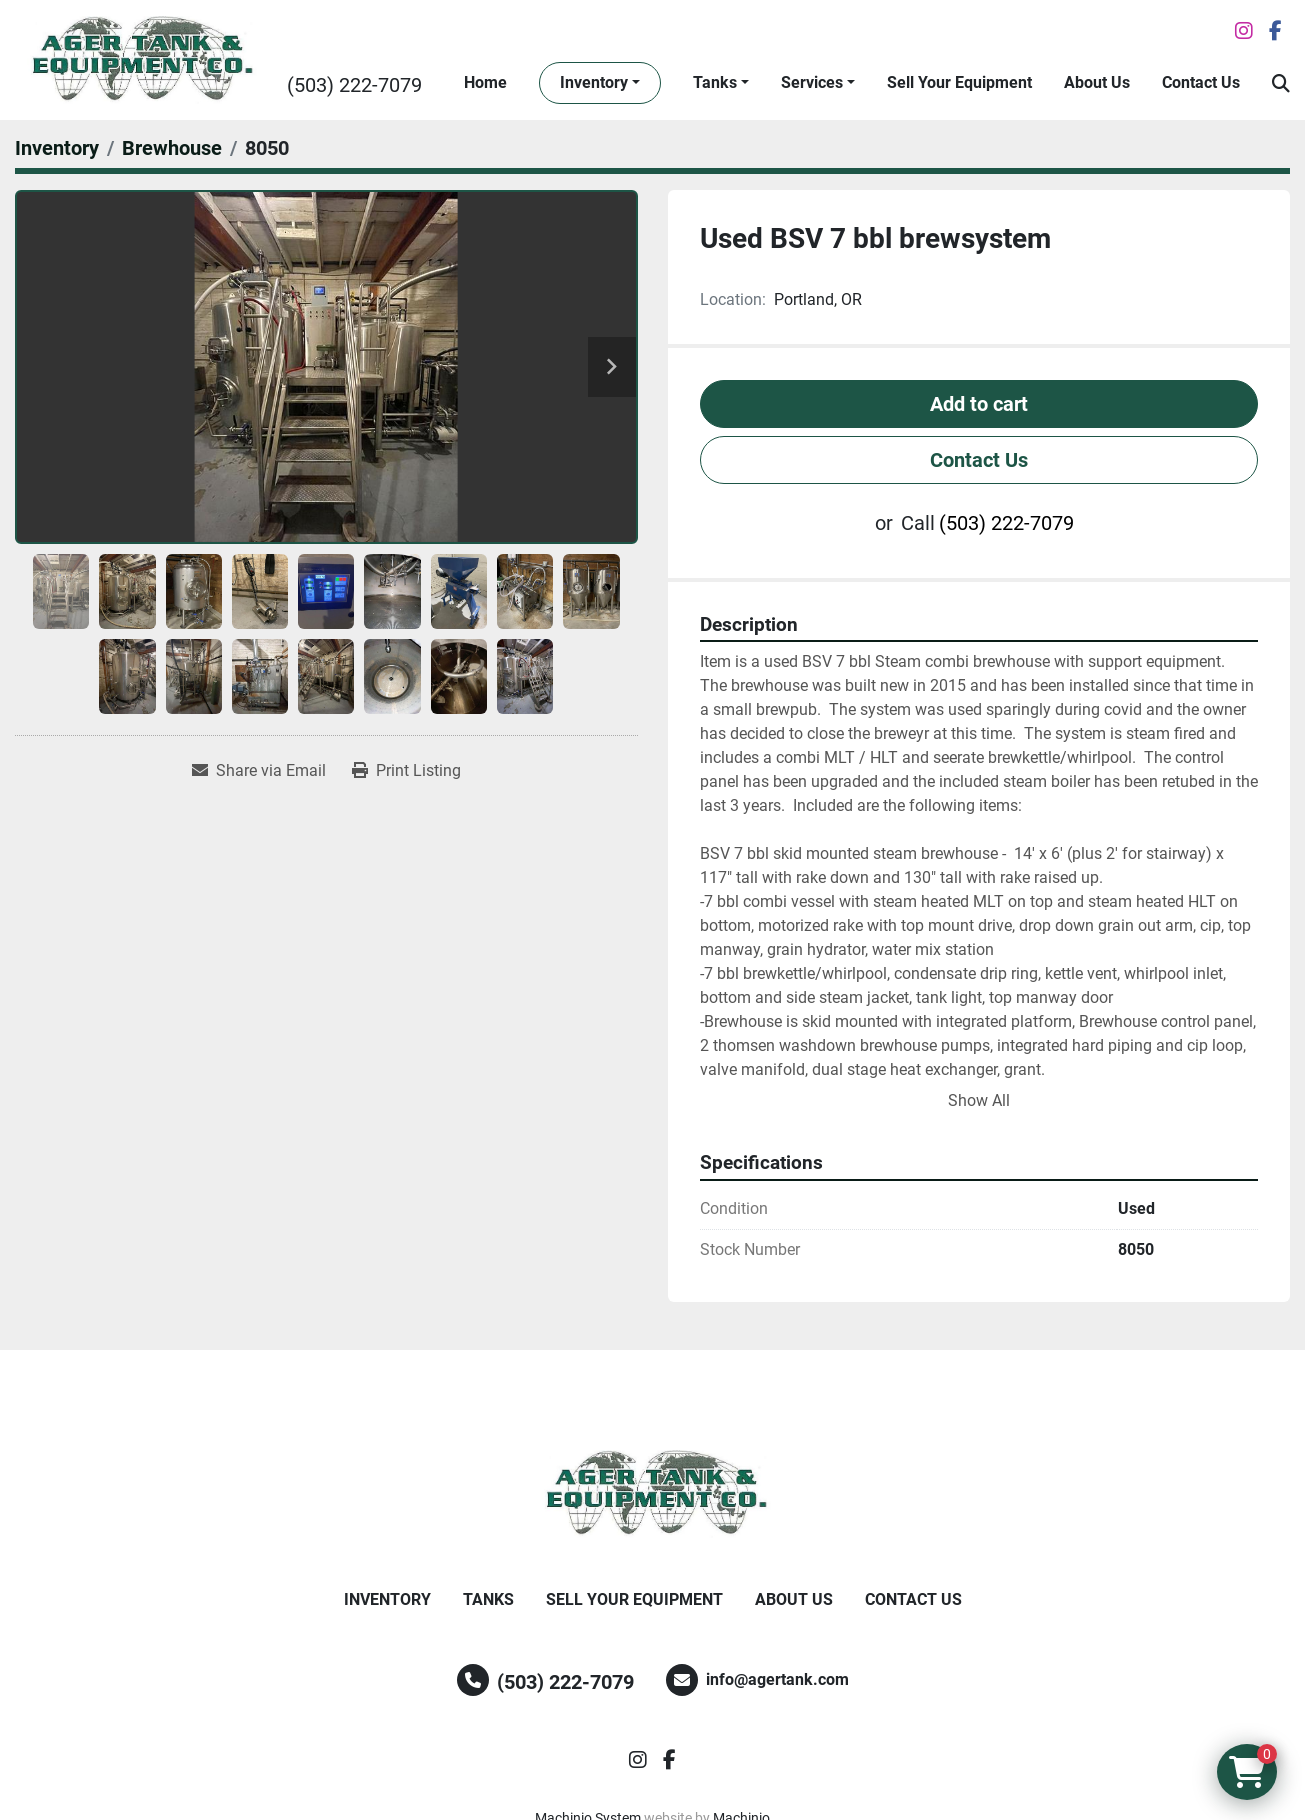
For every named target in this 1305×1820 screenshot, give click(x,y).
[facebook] (1275, 31)
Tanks (715, 82)
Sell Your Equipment (959, 82)
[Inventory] (57, 148)
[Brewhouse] (172, 148)
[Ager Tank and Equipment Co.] (653, 1494)
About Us (1097, 82)
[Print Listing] (406, 771)
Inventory (594, 82)
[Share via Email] (259, 771)
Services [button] (812, 82)
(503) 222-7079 (354, 85)
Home (485, 82)
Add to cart (979, 404)
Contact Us (1201, 82)
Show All (979, 1100)
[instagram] (1244, 31)
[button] (600, 83)
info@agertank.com (777, 1679)
